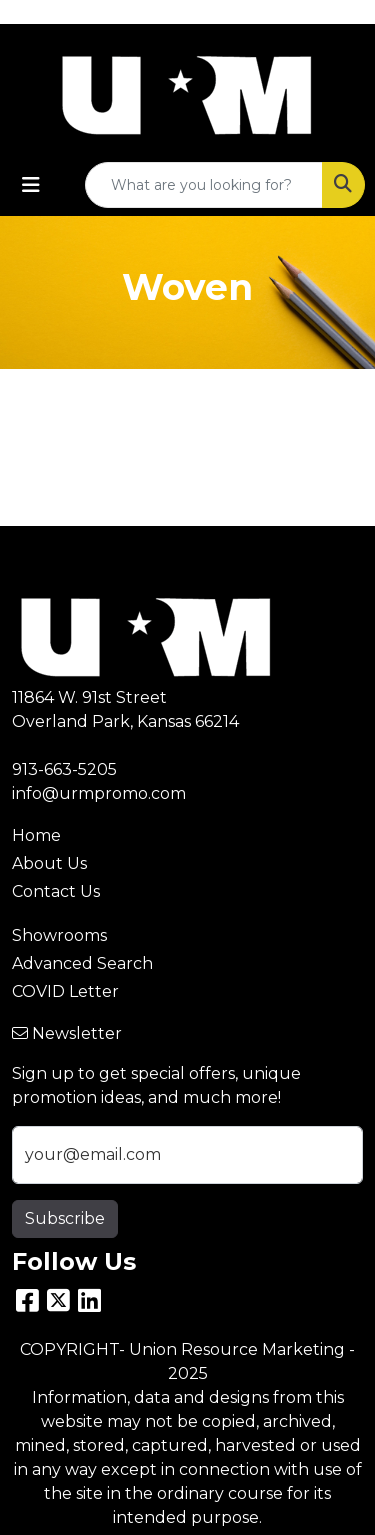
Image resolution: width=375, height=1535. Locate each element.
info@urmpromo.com (99, 793)
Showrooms (59, 935)
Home (36, 835)
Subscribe (65, 1218)
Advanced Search (82, 963)
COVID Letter (65, 991)
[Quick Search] (204, 185)
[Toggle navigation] (31, 185)
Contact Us (56, 891)
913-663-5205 (64, 769)
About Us (49, 863)
